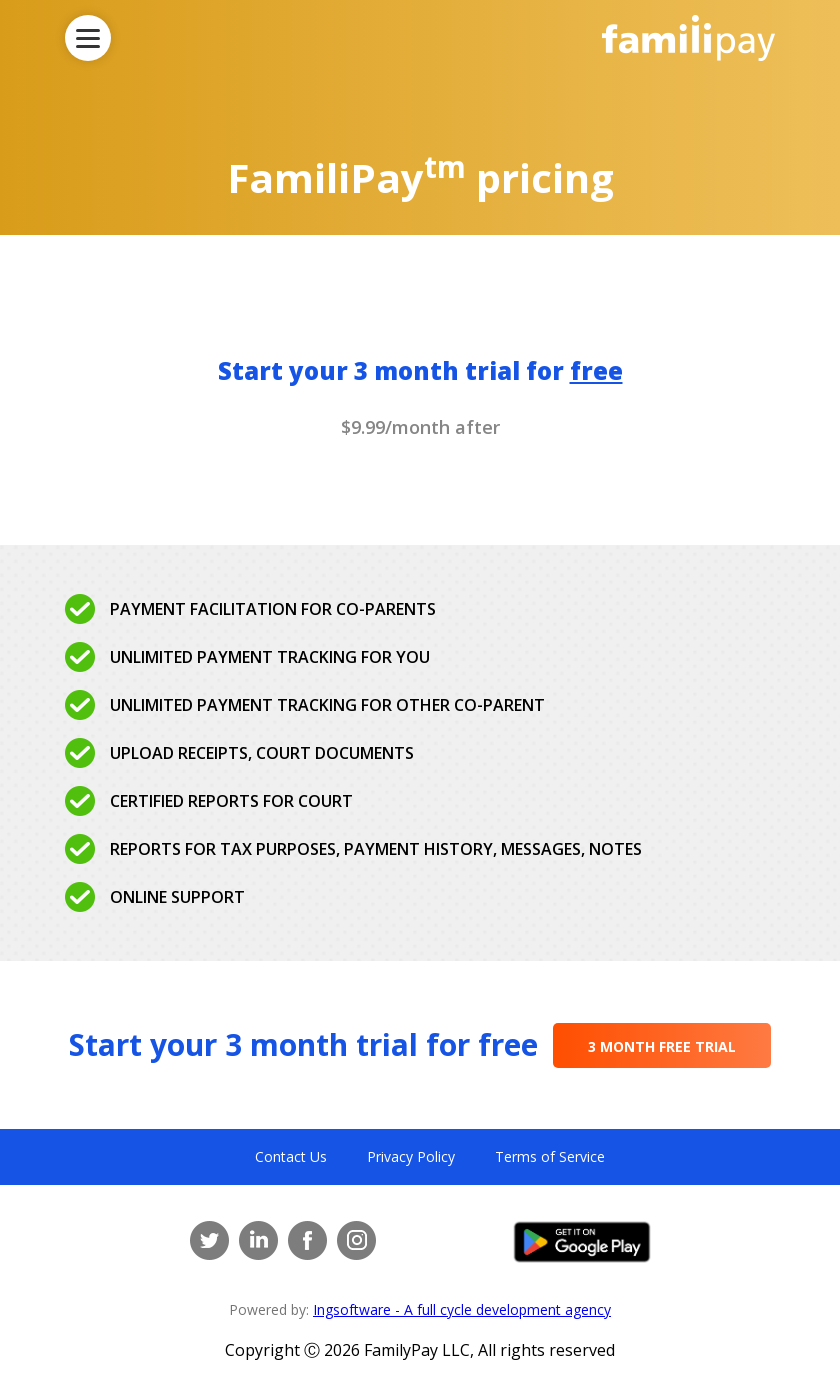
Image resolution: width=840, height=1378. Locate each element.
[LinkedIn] (258, 1240)
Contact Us (291, 1156)
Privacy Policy (411, 1156)
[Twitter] (209, 1240)
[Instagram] (356, 1240)
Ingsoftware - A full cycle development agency (462, 1309)
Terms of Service (550, 1156)
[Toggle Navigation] (88, 38)
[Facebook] (307, 1240)
